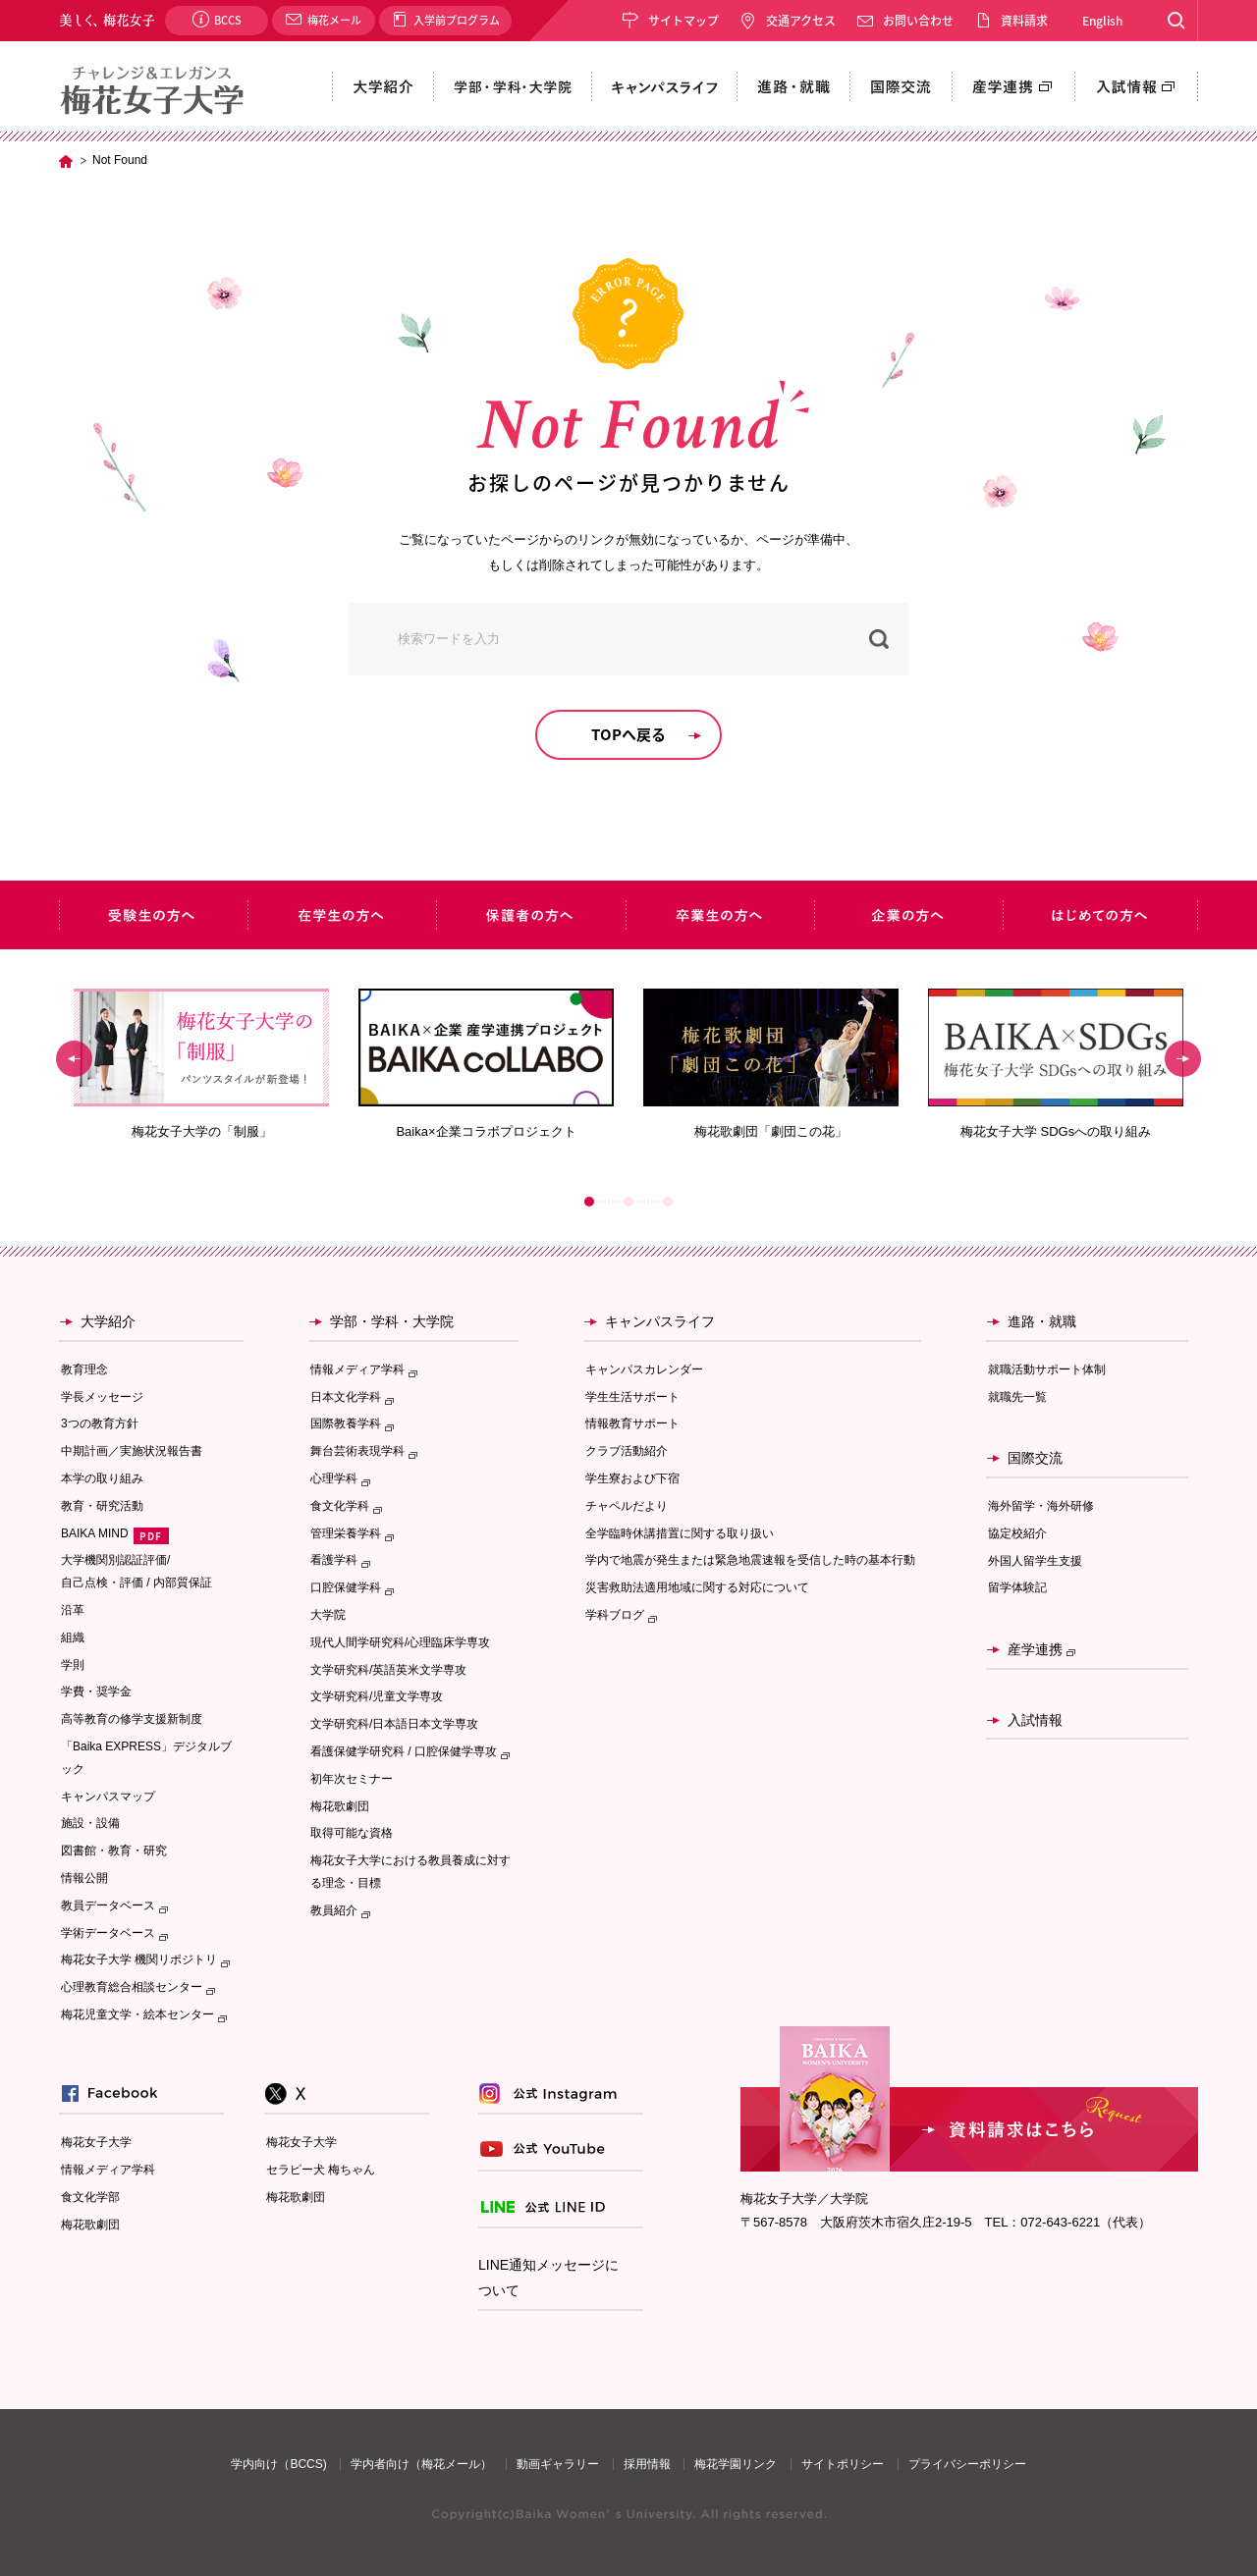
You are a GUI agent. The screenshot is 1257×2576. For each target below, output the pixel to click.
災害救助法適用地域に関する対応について (697, 1587)
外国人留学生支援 (1035, 1561)
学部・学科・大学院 (392, 1321)
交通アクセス (801, 20)
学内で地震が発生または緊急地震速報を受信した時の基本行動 (750, 1560)
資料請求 (1024, 20)
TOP (66, 161)
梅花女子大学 (96, 2142)
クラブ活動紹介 (626, 1451)
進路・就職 (1042, 1321)
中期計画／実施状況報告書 (131, 1451)
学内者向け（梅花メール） (421, 2464)
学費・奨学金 (96, 1691)
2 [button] (628, 1202)
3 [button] (668, 1202)
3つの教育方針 (99, 1423)
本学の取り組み (102, 1478)
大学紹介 (108, 1321)
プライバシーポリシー (967, 2464)
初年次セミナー (351, 1779)
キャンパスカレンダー (644, 1369)
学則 (72, 1665)
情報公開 (84, 1878)
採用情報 (647, 2464)
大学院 (328, 1615)
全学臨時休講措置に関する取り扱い (679, 1533)
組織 (72, 1637)
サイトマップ (683, 20)
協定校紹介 (1017, 1533)
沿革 (72, 1610)
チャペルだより (626, 1506)
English (1102, 20)
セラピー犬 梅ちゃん (320, 2169)
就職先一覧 (1017, 1397)
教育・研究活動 (102, 1506)
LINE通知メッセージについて (548, 2278)
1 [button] (589, 1202)
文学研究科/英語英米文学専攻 (388, 1670)
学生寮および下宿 (632, 1478)
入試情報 (1035, 1720)
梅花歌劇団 (339, 1806)
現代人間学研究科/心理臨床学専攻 (400, 1642)
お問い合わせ (918, 20)
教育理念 (84, 1369)
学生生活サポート (632, 1397)
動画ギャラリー (558, 2464)
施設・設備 (90, 1823)
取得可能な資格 (351, 1833)
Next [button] (1183, 1059)
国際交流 (1035, 1458)
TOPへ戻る (628, 734)
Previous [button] (74, 1059)
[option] (201, 1065)
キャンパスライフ (660, 1321)
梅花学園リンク (735, 2464)
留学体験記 (1017, 1587)
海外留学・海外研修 (1041, 1506)
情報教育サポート (632, 1423)
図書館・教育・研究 (114, 1850)
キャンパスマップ (108, 1796)
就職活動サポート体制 (1047, 1369)
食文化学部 (90, 2197)
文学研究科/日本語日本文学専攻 (394, 1724)
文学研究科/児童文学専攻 (376, 1696)
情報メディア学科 (108, 2169)
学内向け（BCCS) (278, 2464)
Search (1176, 20)
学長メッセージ (102, 1397)
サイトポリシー (842, 2464)
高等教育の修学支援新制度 (131, 1719)
